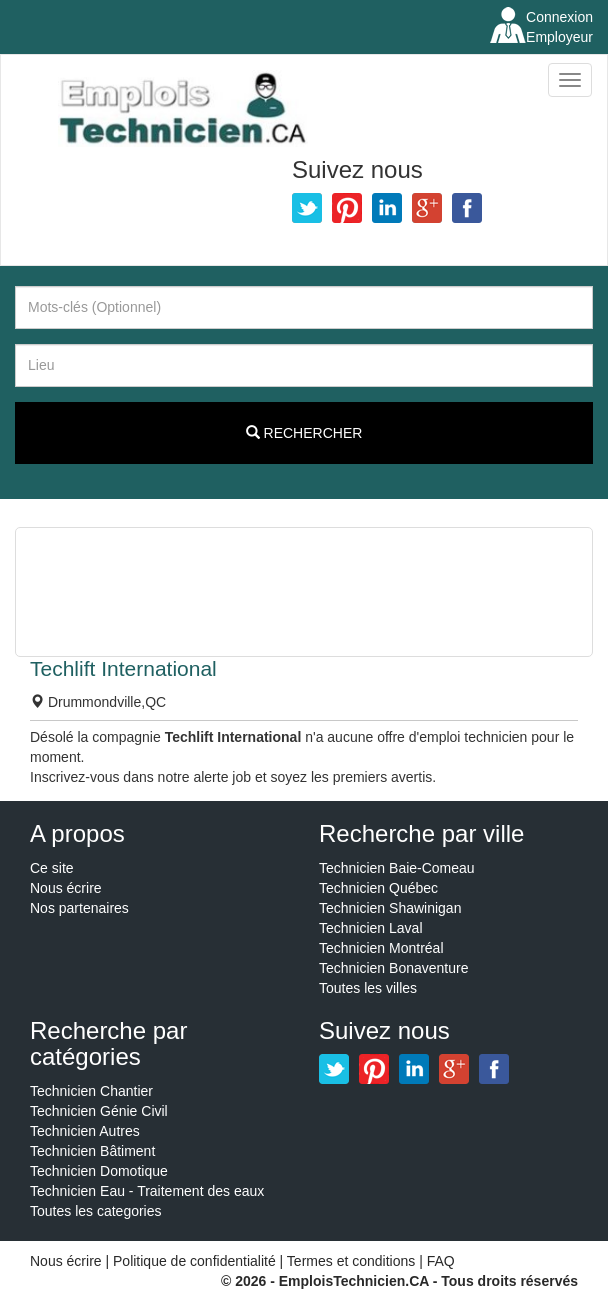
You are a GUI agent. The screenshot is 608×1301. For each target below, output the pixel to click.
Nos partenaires (79, 908)
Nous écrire (66, 888)
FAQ (441, 1261)
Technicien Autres (85, 1131)
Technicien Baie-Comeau (397, 868)
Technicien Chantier (91, 1091)
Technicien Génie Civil (99, 1111)
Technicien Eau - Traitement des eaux (147, 1191)
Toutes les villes (368, 988)
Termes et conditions (353, 1261)
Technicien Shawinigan (390, 908)
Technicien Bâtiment (92, 1151)
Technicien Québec (378, 888)
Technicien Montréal (381, 948)
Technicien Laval (371, 928)
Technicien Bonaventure (393, 968)
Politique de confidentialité (194, 1261)
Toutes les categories (96, 1211)
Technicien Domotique (99, 1171)
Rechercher (304, 433)
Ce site (52, 868)
